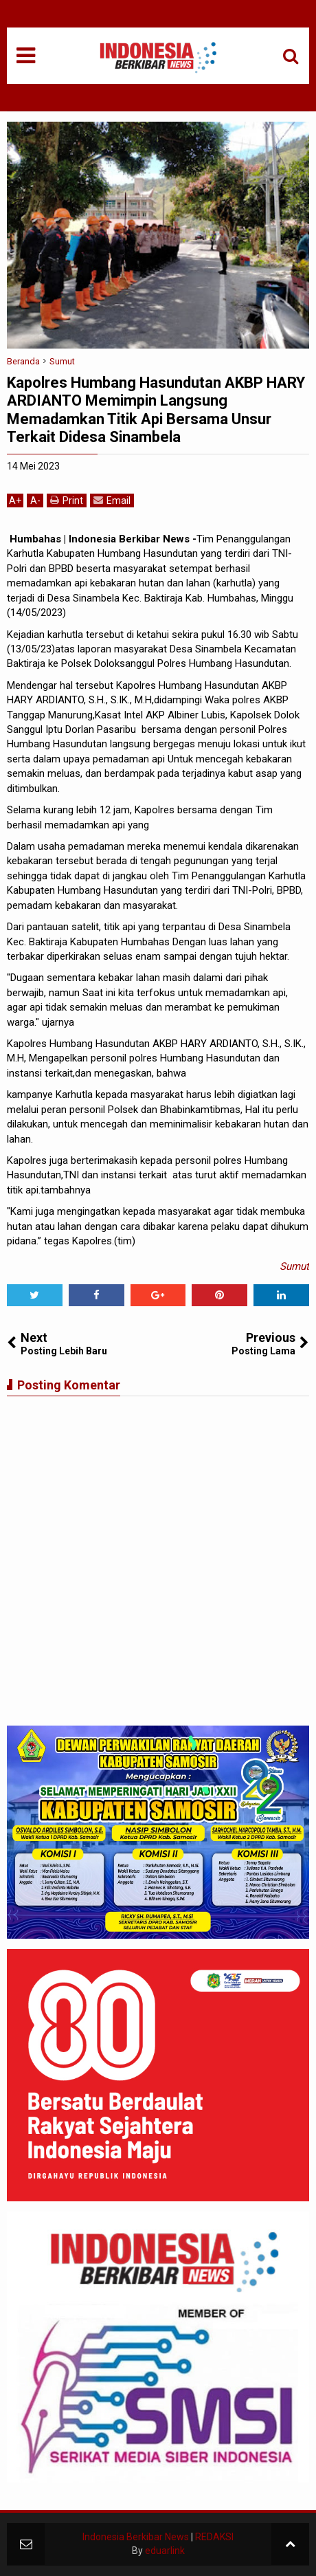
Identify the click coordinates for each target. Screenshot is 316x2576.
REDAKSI (214, 2536)
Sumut (294, 1266)
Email (112, 500)
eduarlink (165, 2550)
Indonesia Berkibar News (135, 2536)
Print (66, 500)
